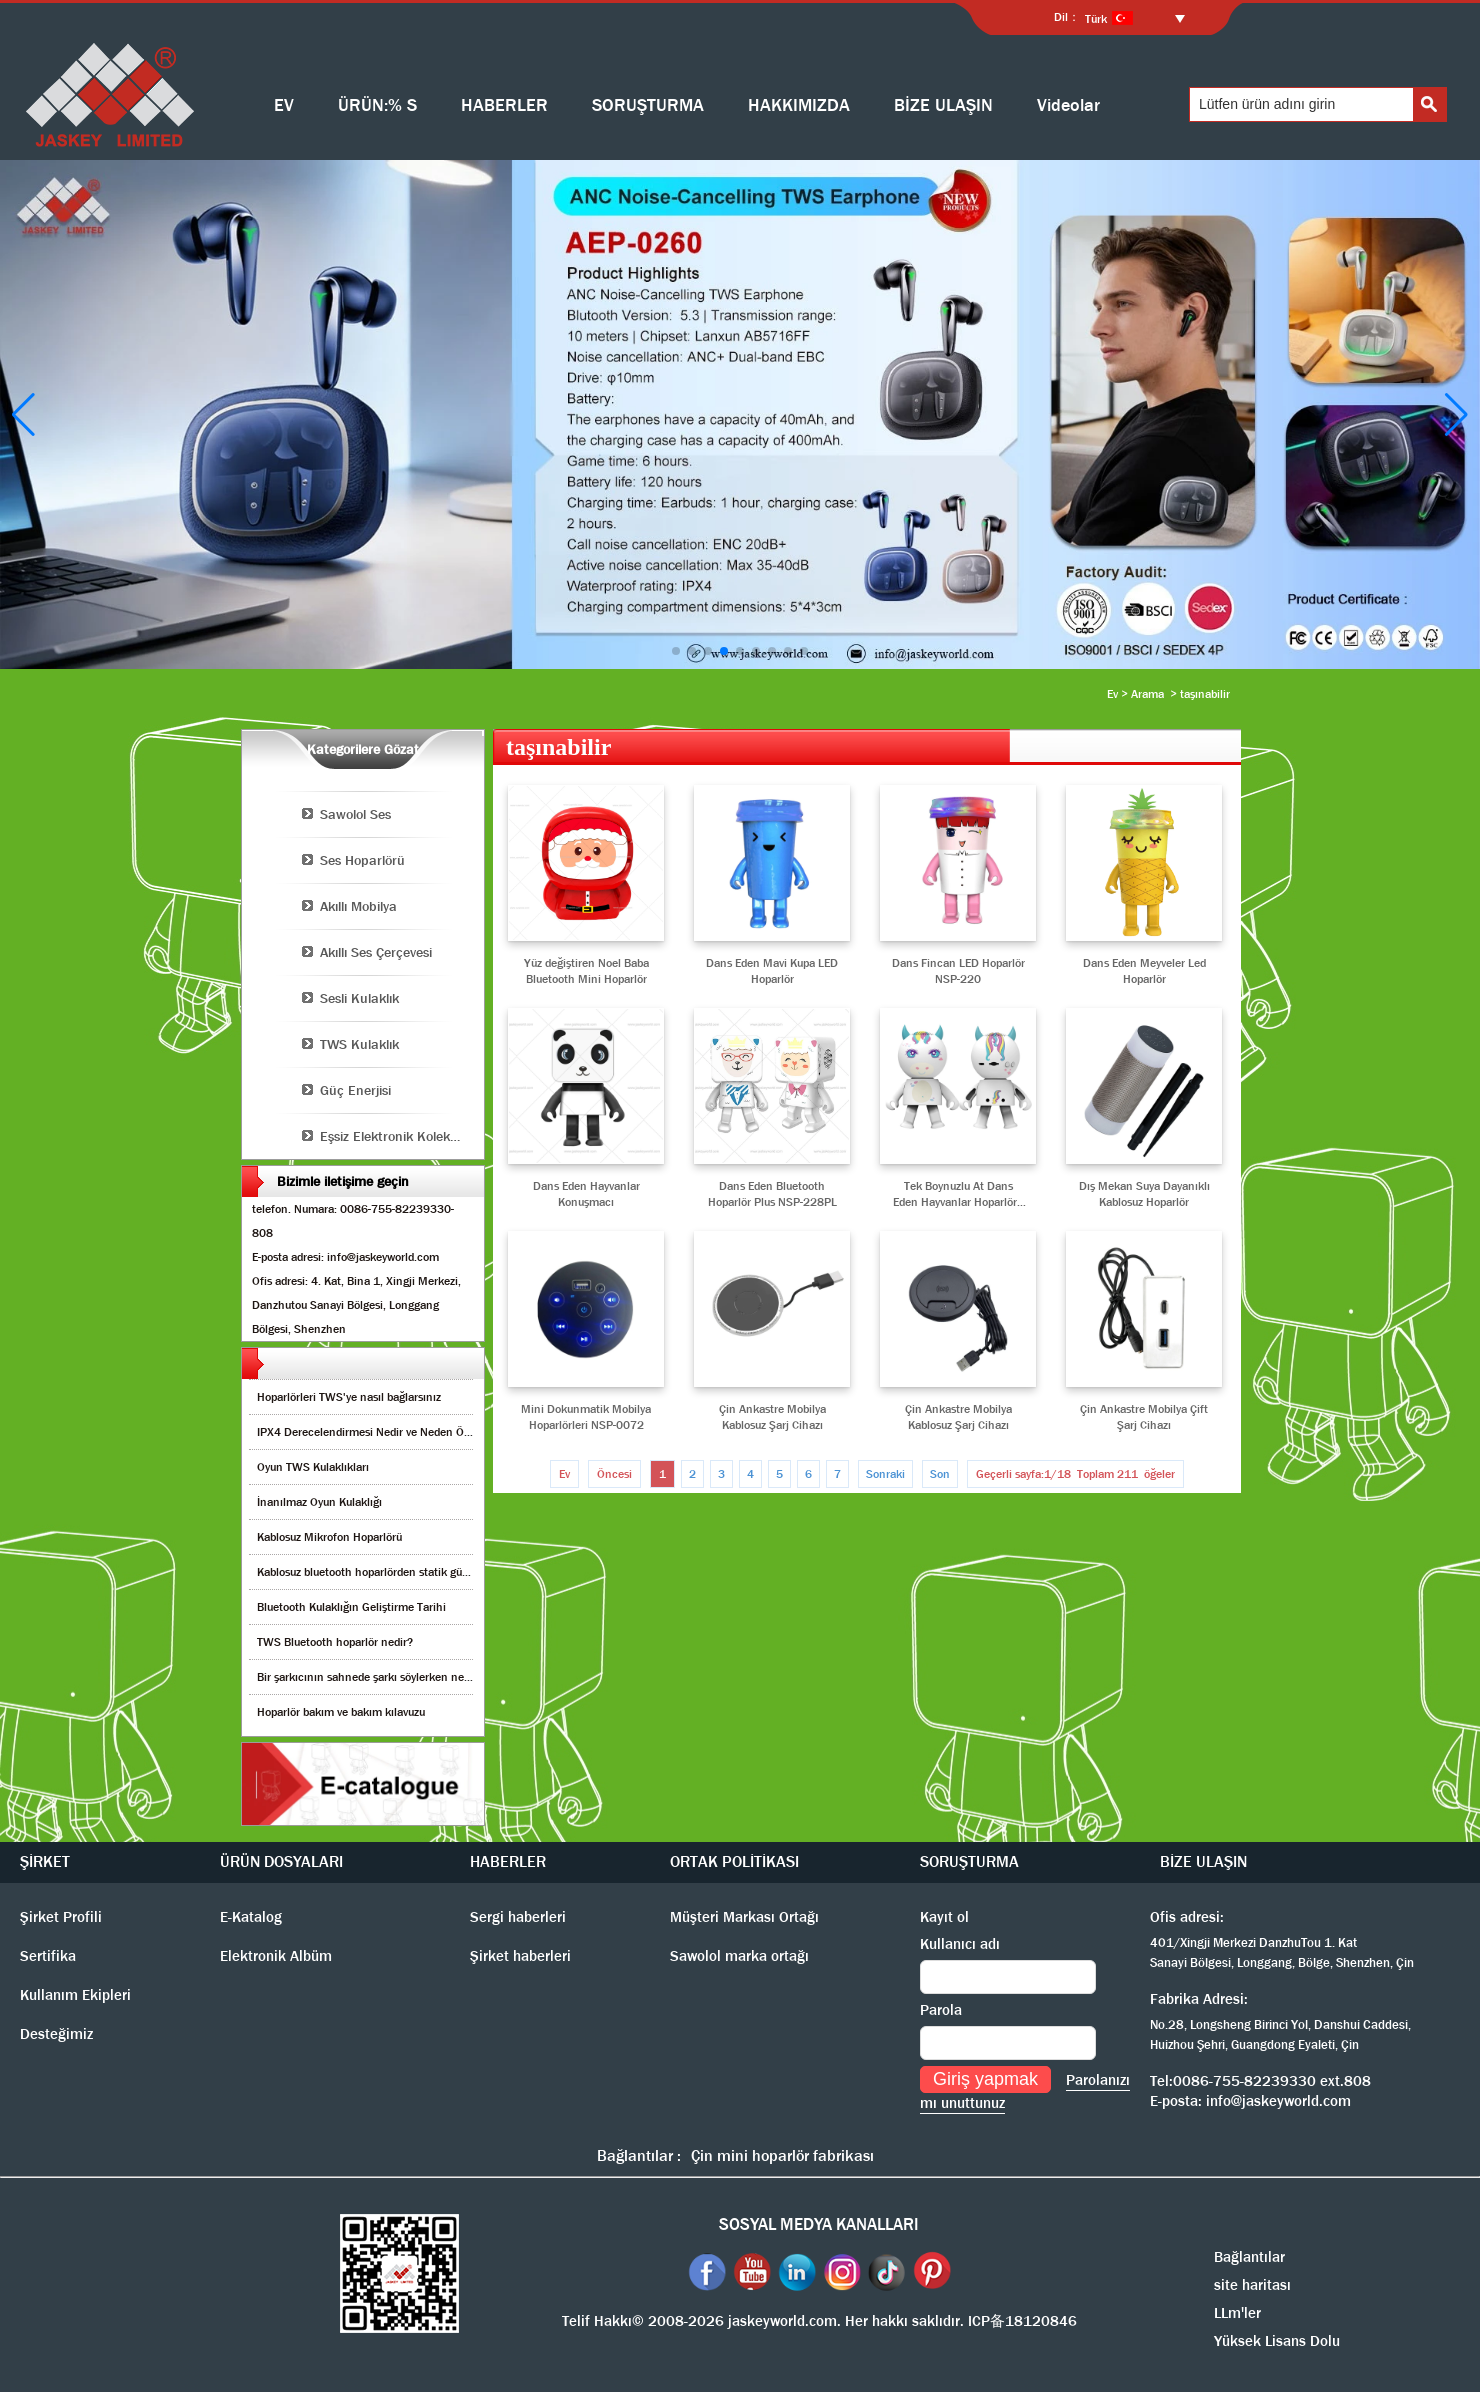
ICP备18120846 (1022, 2321)
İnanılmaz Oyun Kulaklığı (319, 1502)
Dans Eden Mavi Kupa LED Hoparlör (772, 971)
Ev (1112, 694)
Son (940, 1474)
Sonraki (885, 1474)
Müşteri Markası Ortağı (744, 1917)
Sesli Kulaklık (359, 998)
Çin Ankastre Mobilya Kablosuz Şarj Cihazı (772, 1417)
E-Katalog (251, 1917)
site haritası (1252, 2285)
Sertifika (48, 1956)
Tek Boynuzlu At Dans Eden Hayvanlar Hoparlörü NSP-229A (958, 1194)
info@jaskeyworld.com (1278, 2101)
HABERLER (504, 105)
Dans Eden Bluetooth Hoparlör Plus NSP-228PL (772, 1194)
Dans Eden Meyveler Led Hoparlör (1144, 971)
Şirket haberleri (520, 1956)
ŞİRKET (45, 1861)
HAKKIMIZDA (799, 105)
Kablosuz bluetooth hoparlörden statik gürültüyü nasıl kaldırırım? (418, 1572)
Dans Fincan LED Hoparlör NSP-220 (958, 971)
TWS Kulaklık (359, 1044)
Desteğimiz (56, 2034)
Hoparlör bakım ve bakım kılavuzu (341, 1712)
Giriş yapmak (985, 2079)
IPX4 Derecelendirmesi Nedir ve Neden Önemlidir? (384, 1432)
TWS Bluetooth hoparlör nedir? (335, 1642)
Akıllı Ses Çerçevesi (376, 952)
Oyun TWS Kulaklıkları (313, 1467)
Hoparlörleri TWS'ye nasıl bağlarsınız (349, 1397)
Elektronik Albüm (276, 1956)
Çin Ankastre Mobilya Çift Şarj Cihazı (1144, 1417)
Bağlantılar (1249, 2257)
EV (284, 105)
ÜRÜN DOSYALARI (281, 1861)
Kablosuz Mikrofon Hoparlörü (329, 1537)
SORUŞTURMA (648, 105)
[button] (676, 651)
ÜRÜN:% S (377, 105)
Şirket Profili (61, 1917)
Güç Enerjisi (355, 1090)
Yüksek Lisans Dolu (1277, 2341)
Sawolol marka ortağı (739, 1956)
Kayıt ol (944, 1917)
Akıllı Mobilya (358, 906)
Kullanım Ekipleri (75, 1995)
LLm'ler (1237, 2313)
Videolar (1068, 105)
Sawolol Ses (355, 814)
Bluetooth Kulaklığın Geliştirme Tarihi (351, 1607)
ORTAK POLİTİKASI (734, 1861)
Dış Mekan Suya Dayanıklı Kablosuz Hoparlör (1144, 1194)
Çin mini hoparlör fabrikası (782, 2155)
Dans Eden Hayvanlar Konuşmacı (586, 1194)
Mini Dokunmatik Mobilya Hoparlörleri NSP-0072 (586, 1417)
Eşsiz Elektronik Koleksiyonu (402, 1136)
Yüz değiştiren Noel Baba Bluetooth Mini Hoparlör (586, 971)
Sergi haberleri (518, 1917)
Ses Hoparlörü (362, 860)
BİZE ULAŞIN (943, 105)
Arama (1147, 694)
